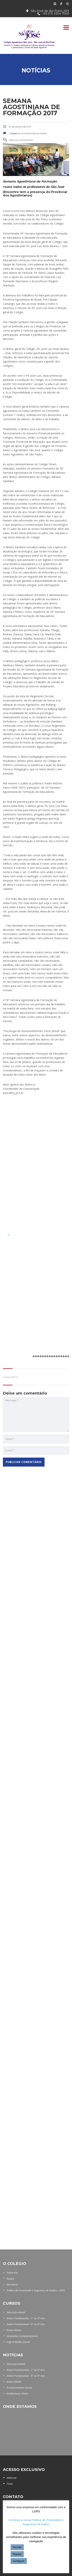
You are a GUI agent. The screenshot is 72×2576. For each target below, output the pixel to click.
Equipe (10, 2278)
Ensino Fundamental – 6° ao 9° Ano (26, 2324)
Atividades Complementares (22, 2336)
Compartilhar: (11, 1377)
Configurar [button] (19, 2561)
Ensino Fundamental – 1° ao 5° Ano (26, 2318)
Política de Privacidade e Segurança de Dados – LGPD (36, 2290)
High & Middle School (18, 2342)
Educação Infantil (16, 2312)
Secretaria (12, 2284)
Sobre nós (12, 2272)
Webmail (11, 2478)
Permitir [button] (17, 2547)
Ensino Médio (14, 2330)
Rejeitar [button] (17, 2554)
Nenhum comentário (18, 140)
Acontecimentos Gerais (19, 2387)
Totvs (10, 2483)
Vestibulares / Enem (17, 2393)
